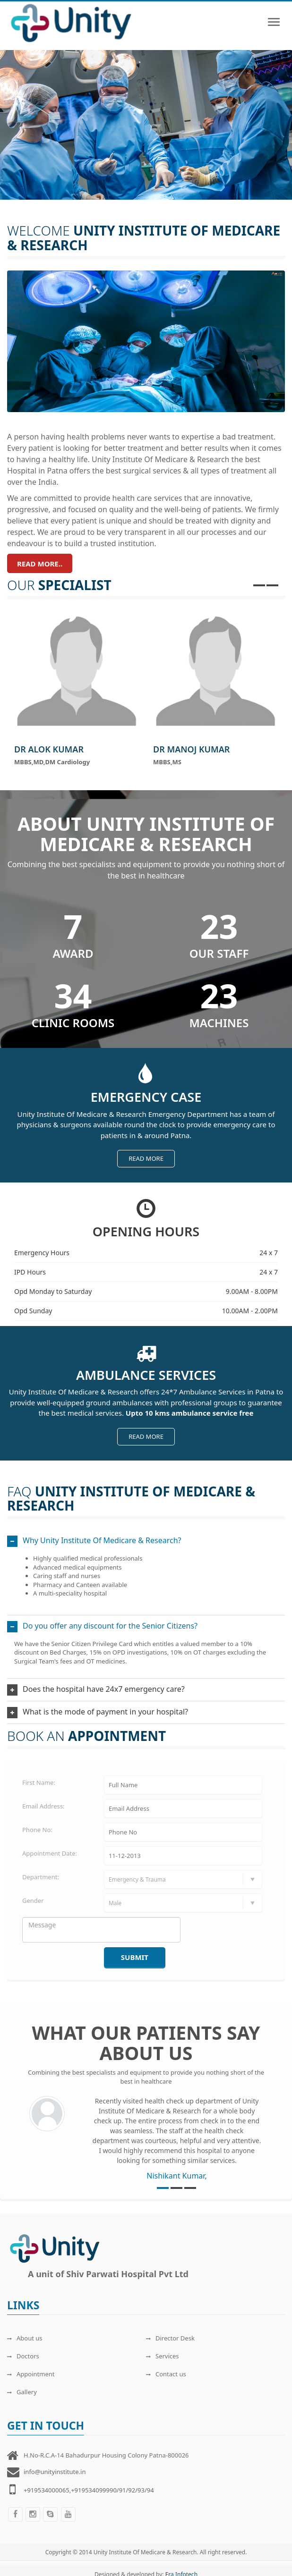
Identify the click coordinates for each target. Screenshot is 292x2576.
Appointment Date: (49, 1853)
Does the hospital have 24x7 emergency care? (104, 1689)
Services (162, 2356)
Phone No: (37, 1829)
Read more (146, 1158)
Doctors (23, 2356)
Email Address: (43, 1806)
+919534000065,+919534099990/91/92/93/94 (89, 2490)
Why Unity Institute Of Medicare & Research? (102, 1540)
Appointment (30, 2374)
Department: (40, 1877)
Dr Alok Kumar (49, 749)
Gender (33, 1900)
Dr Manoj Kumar (191, 749)
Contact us (166, 2374)
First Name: (38, 1782)
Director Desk (170, 2338)
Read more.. (39, 563)
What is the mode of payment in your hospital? (105, 1711)
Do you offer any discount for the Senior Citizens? (110, 1626)
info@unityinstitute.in (55, 2471)
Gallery (22, 2392)
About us (25, 2338)
